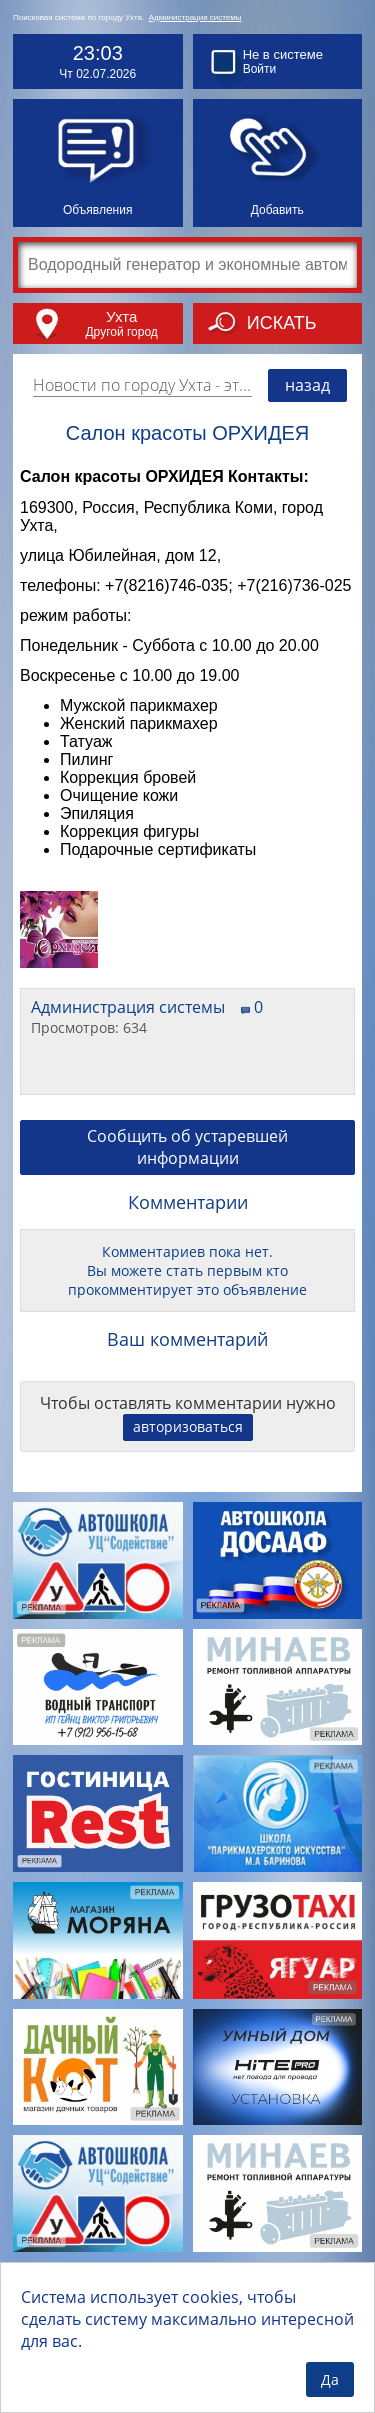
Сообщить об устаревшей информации (187, 1147)
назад (307, 385)
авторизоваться (188, 1426)
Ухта (121, 316)
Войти (260, 69)
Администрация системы (195, 17)
